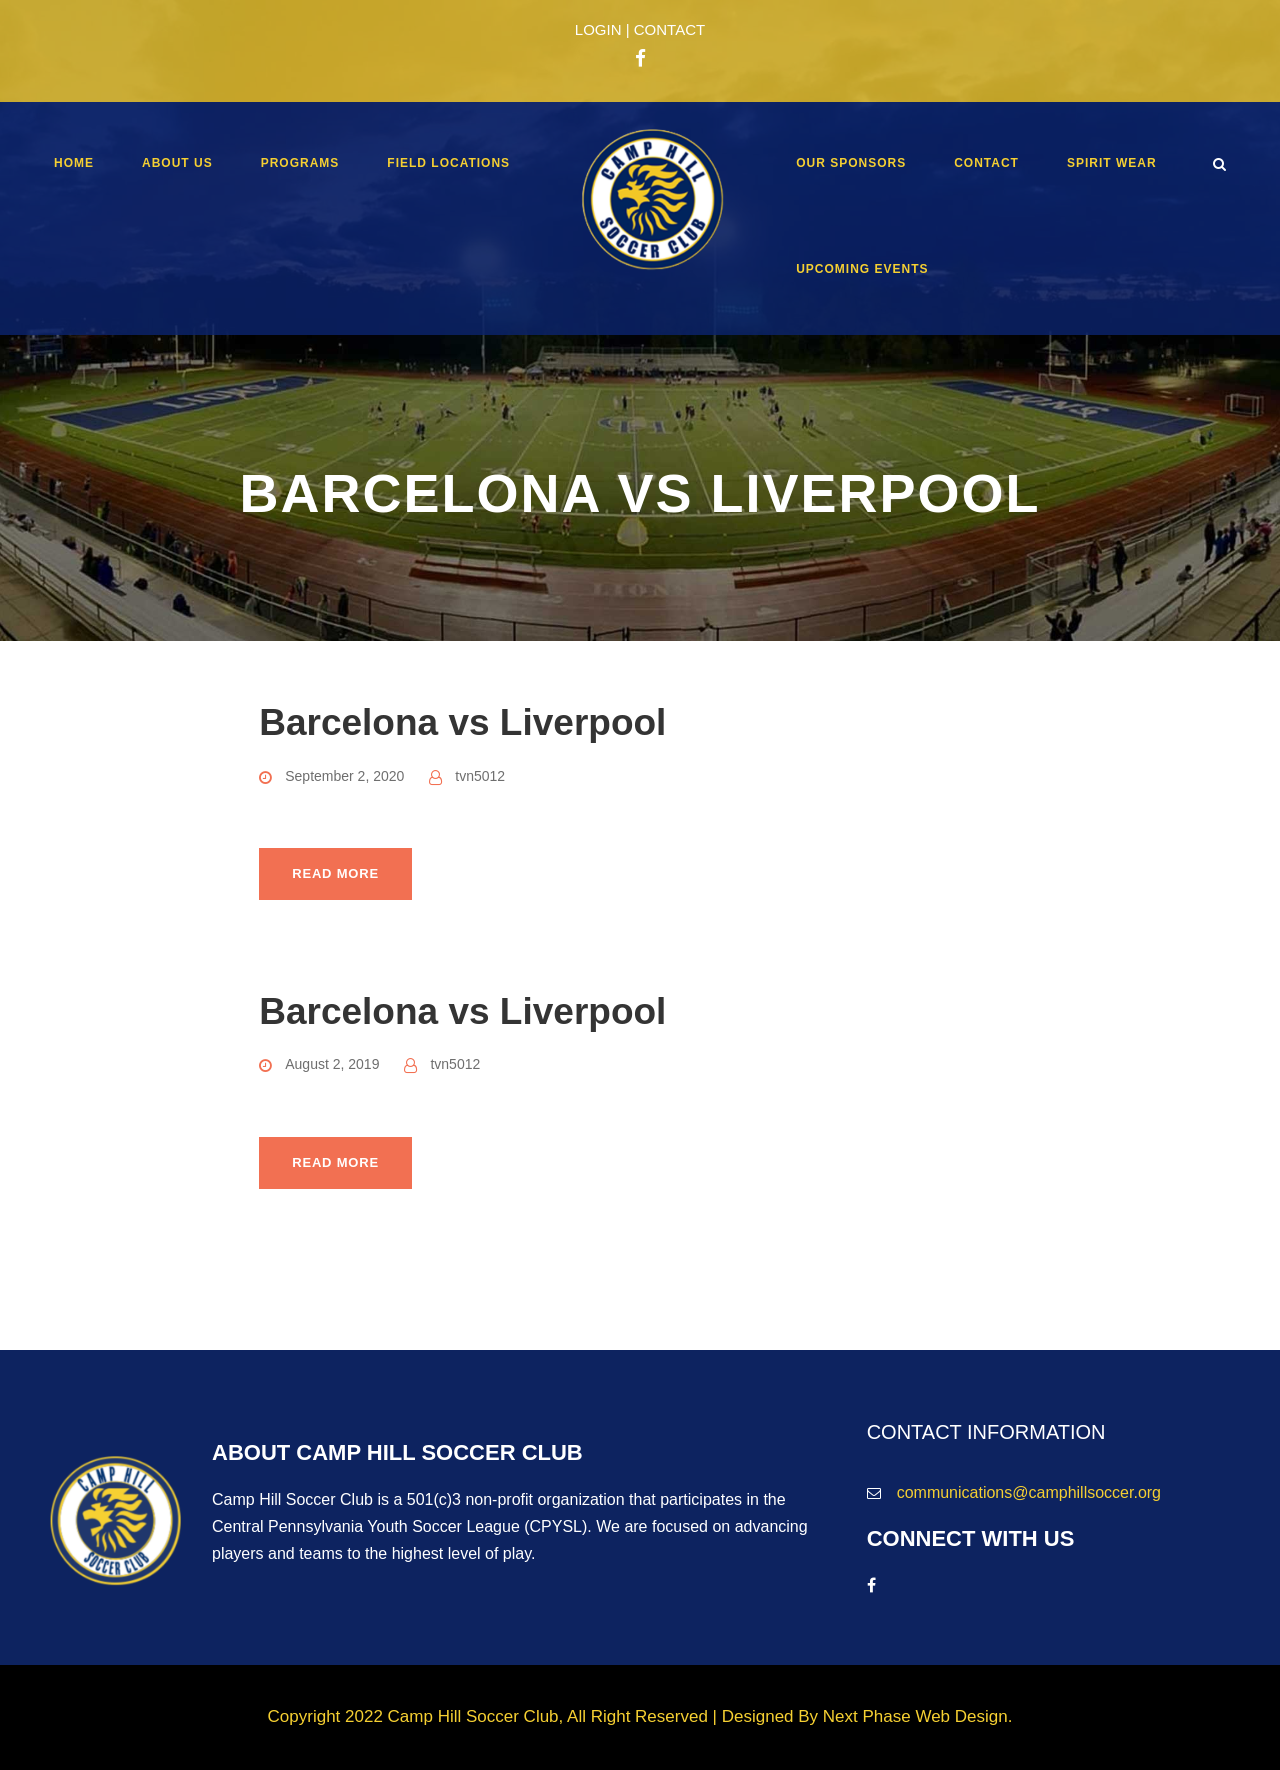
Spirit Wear (1112, 163)
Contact (986, 163)
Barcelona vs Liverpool (462, 722)
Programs (300, 163)
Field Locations (448, 163)
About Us (177, 163)
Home (74, 163)
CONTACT (669, 29)
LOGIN (598, 29)
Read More (335, 873)
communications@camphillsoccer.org (1029, 1492)
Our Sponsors (851, 163)
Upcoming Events (862, 269)
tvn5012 (480, 776)
